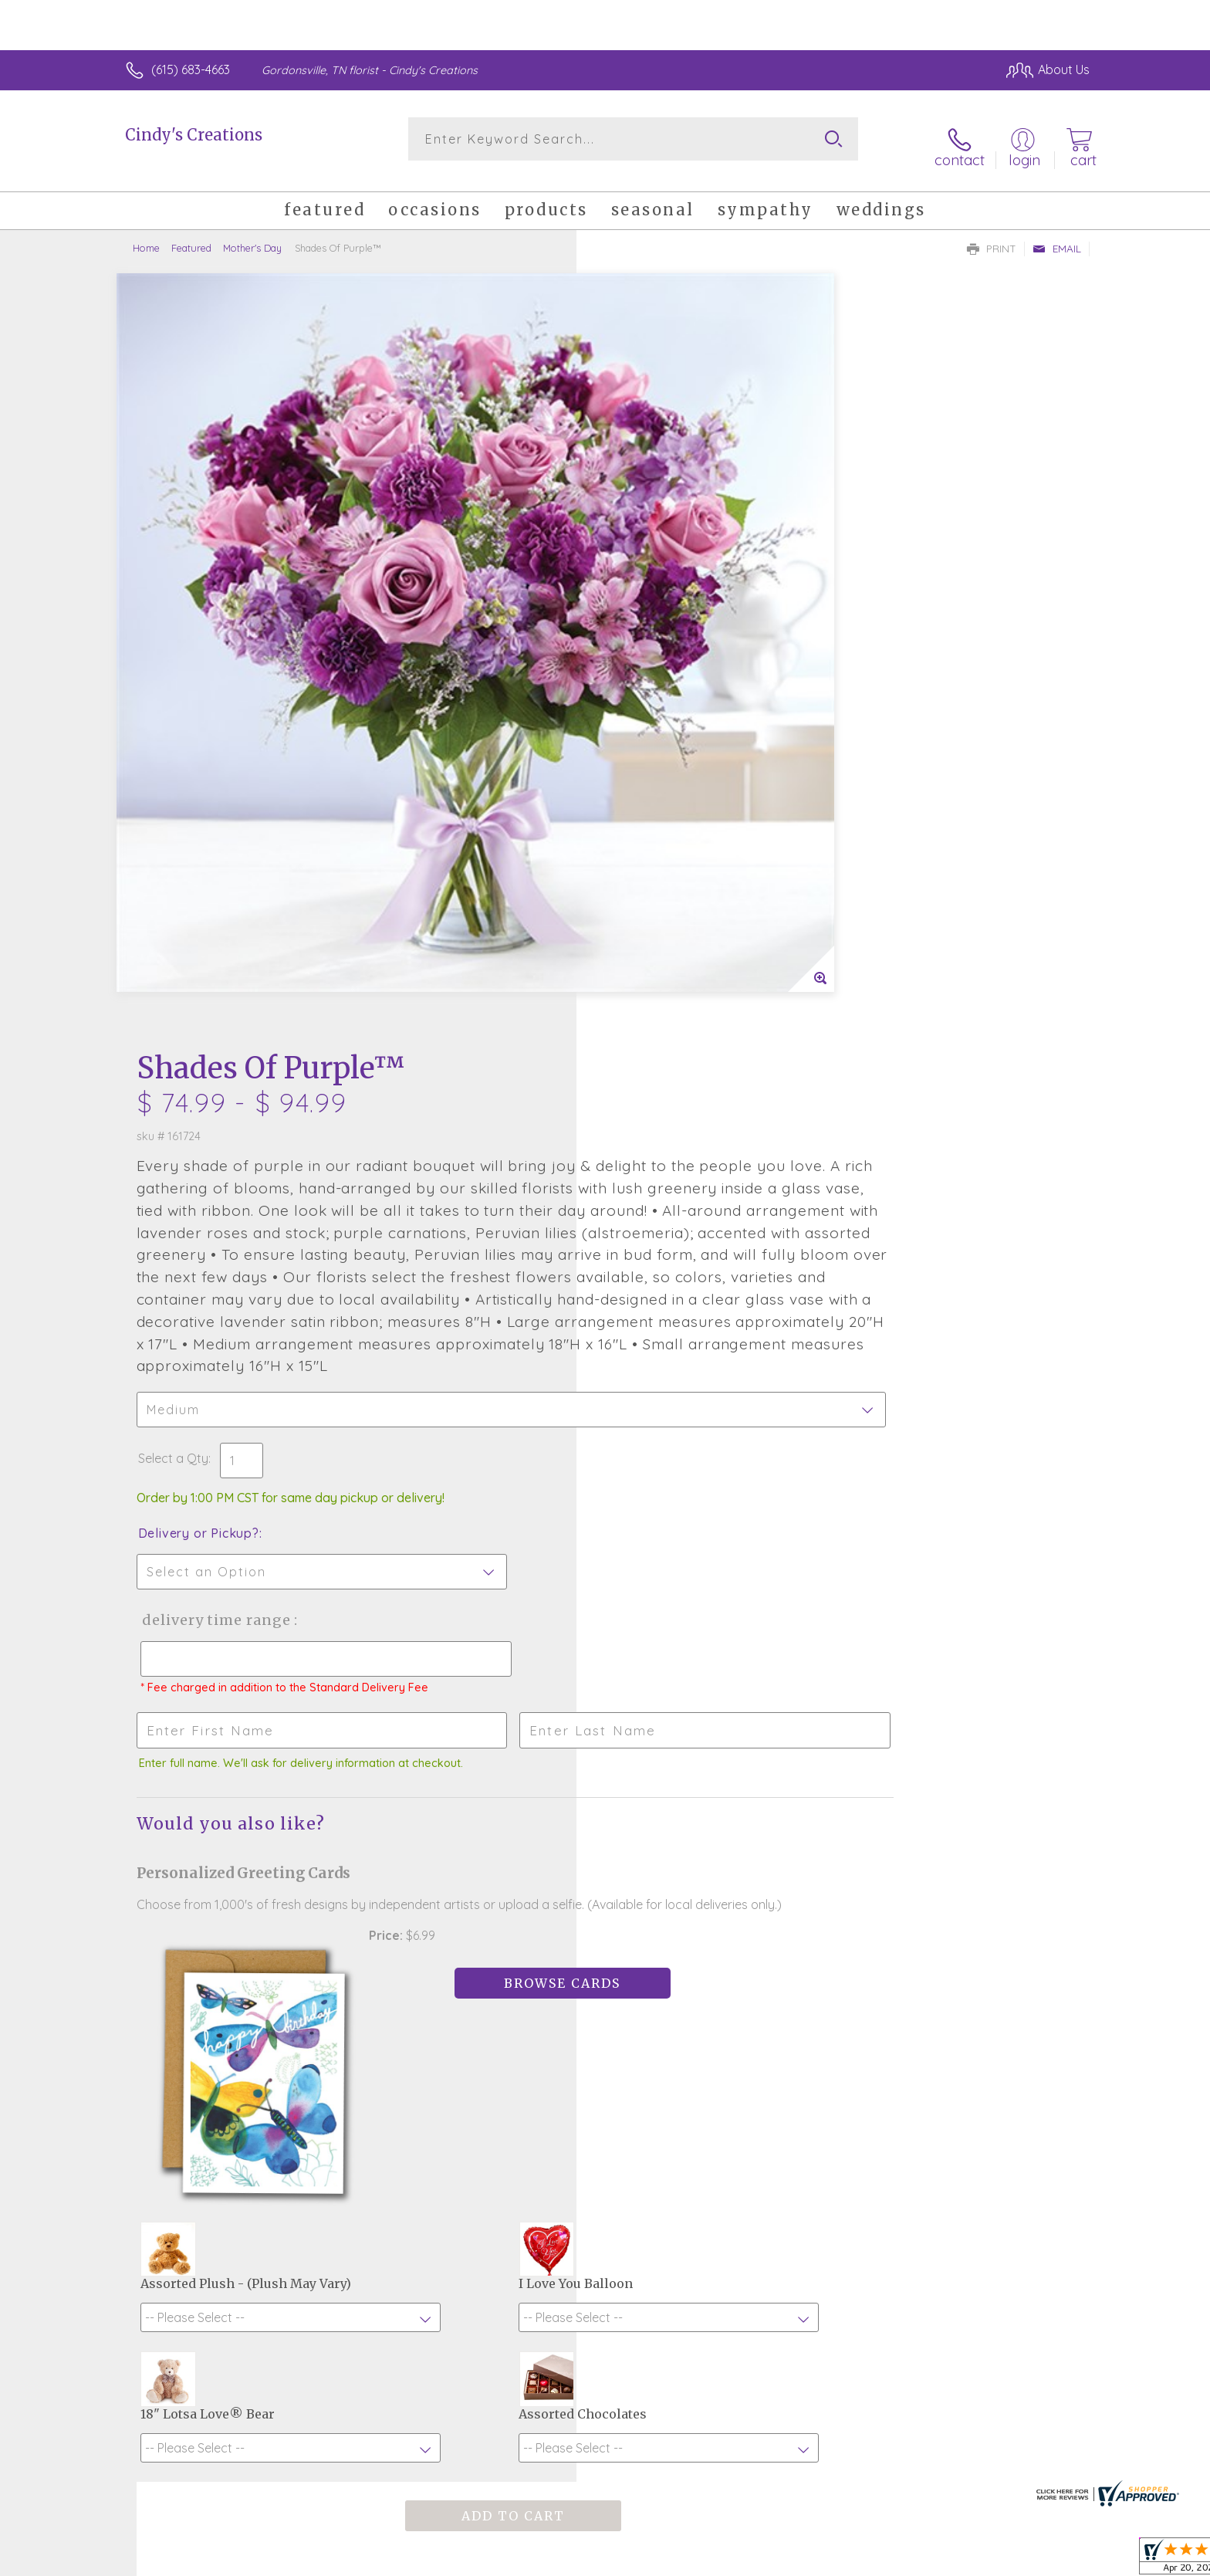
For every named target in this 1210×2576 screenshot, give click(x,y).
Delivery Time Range (683, 939)
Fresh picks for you (470, 2140)
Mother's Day (252, 235)
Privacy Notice (843, 2560)
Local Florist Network (953, 2560)
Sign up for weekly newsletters (798, 2132)
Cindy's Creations (193, 134)
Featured (191, 235)
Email (1057, 236)
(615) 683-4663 (190, 69)
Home (146, 235)
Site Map (1048, 2560)
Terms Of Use (751, 2560)
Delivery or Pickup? (667, 852)
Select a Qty (642, 777)
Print (991, 236)
